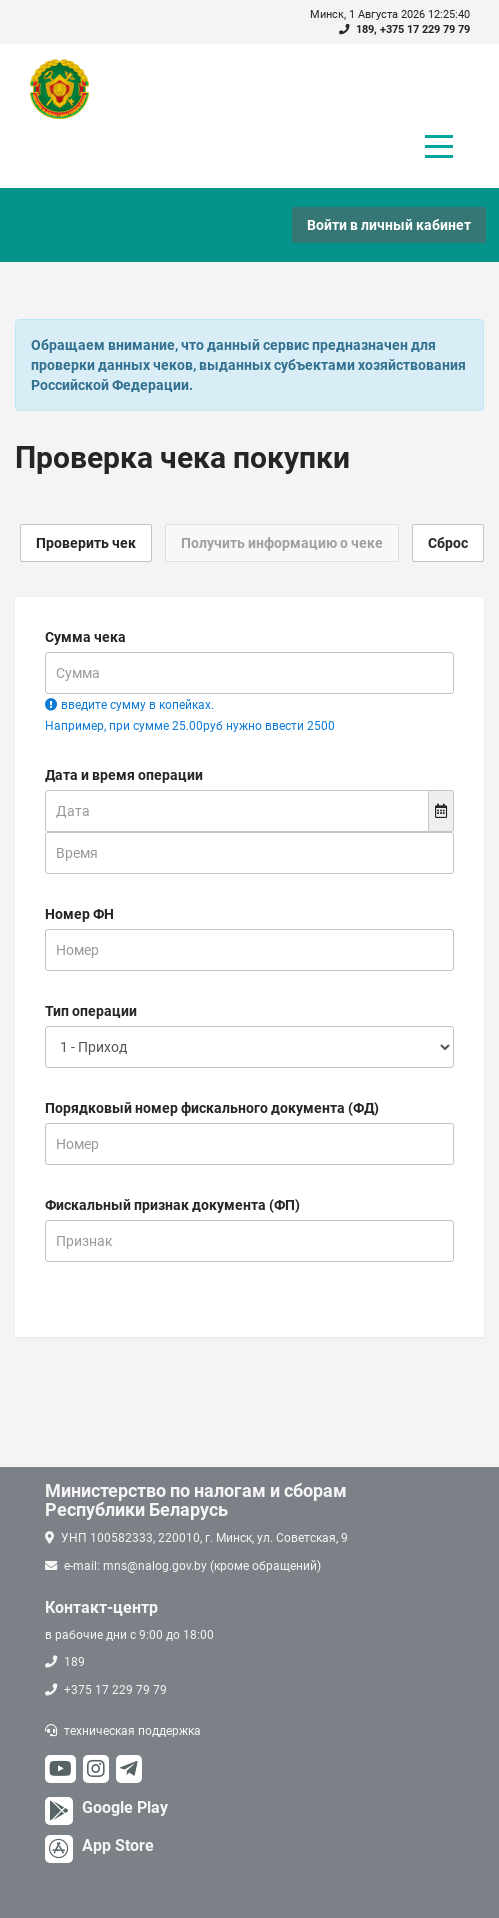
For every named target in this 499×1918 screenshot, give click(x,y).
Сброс (448, 543)
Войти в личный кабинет (389, 225)
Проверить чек (86, 543)
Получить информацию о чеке (282, 543)
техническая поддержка (132, 1731)
